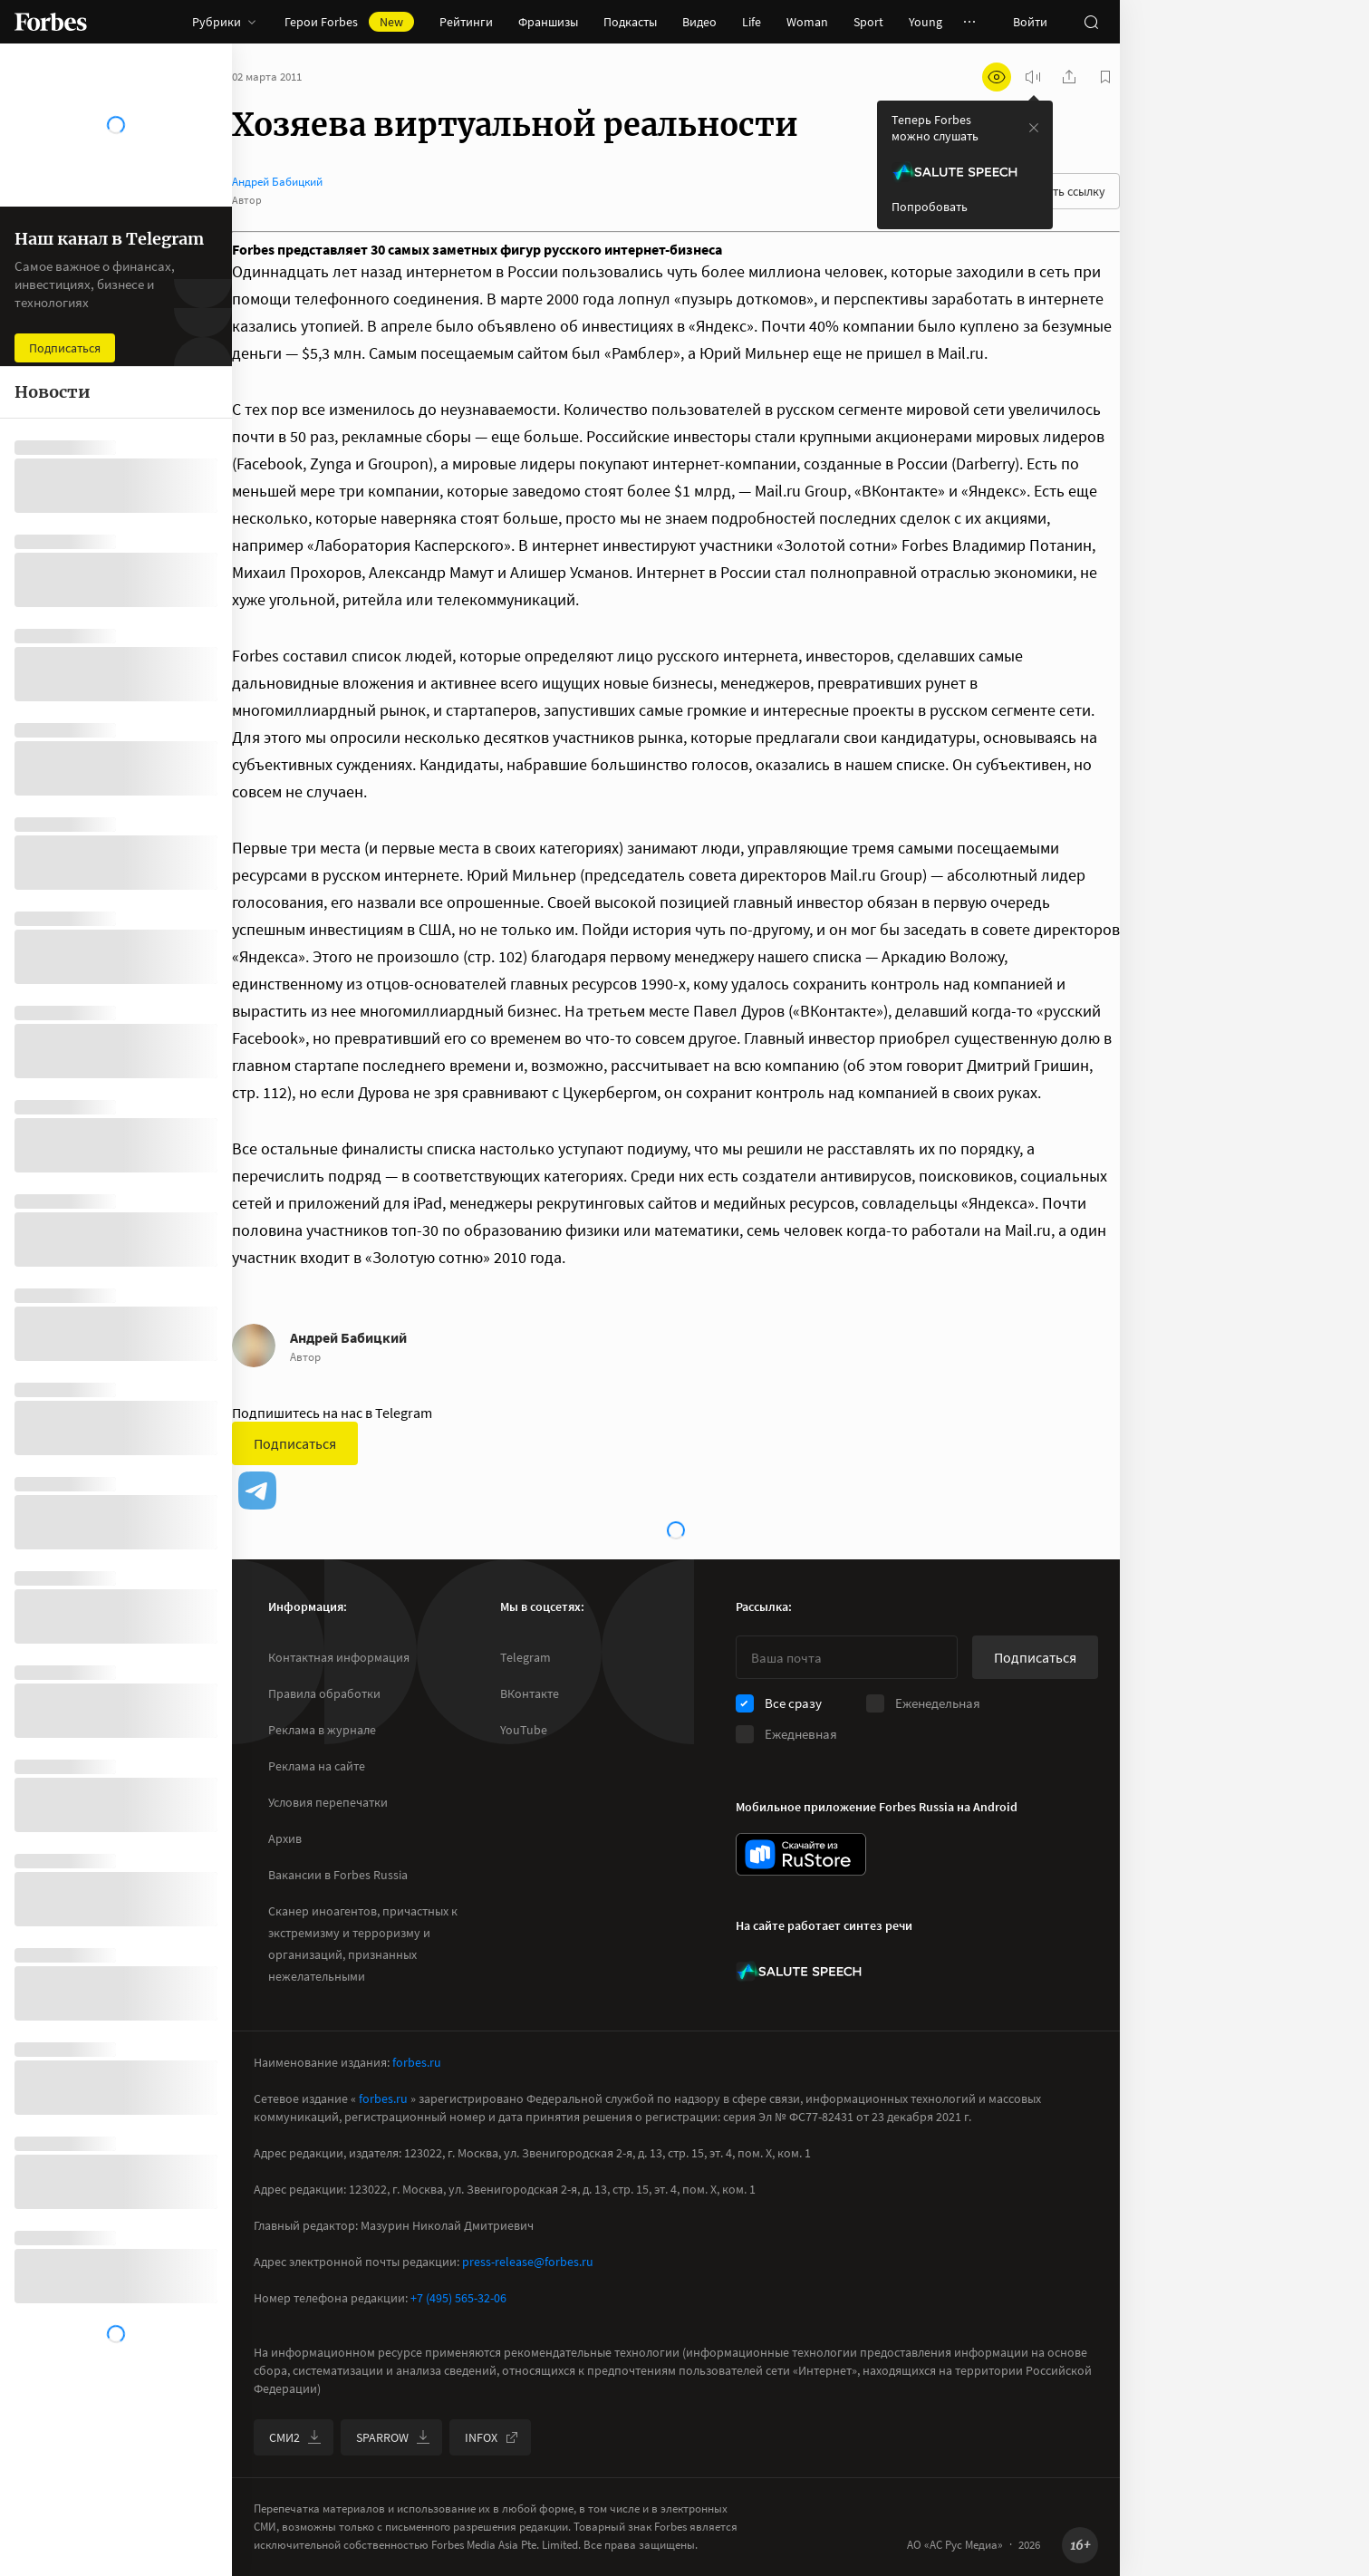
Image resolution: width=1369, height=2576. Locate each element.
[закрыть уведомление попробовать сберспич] (1033, 127)
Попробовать (930, 206)
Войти (1030, 22)
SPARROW (393, 2437)
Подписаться (295, 1443)
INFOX (492, 2437)
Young (925, 22)
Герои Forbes (349, 22)
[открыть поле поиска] (1090, 21)
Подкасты (630, 22)
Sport (868, 22)
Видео (699, 22)
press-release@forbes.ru (527, 2261)
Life (751, 22)
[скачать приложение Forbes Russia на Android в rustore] (801, 1854)
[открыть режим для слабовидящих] (996, 77)
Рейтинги (466, 22)
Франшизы (548, 22)
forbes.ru (416, 2062)
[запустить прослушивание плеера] (1032, 77)
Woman (807, 22)
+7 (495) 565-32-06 (458, 2298)
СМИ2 (295, 2437)
